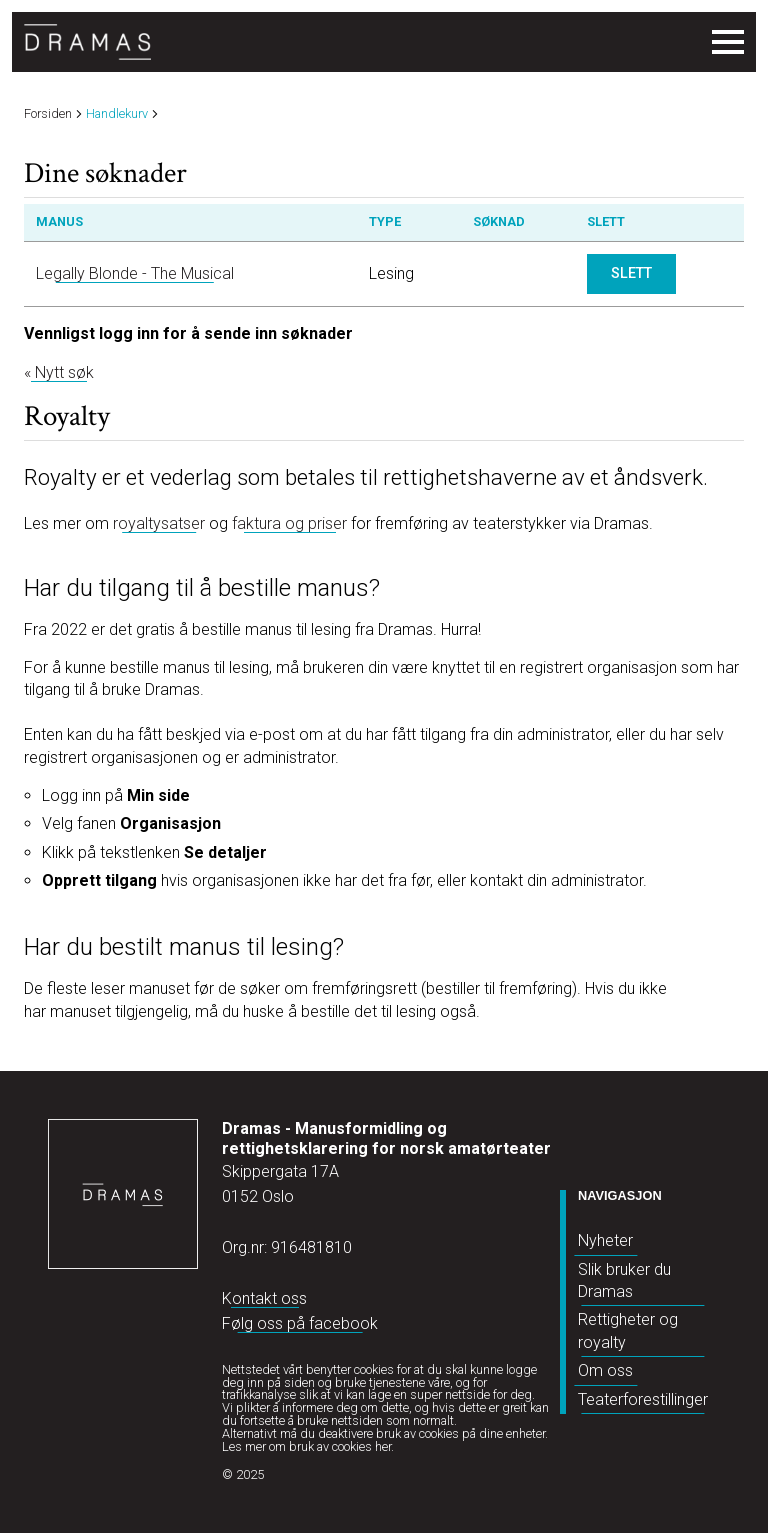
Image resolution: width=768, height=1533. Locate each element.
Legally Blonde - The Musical (135, 273)
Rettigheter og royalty (628, 1330)
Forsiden (48, 114)
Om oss (605, 1370)
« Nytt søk (59, 372)
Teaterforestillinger (643, 1399)
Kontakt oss (264, 1298)
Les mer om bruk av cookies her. (308, 1446)
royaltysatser (159, 523)
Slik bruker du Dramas (624, 1280)
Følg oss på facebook (300, 1323)
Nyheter (605, 1240)
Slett (631, 273)
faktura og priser (289, 523)
